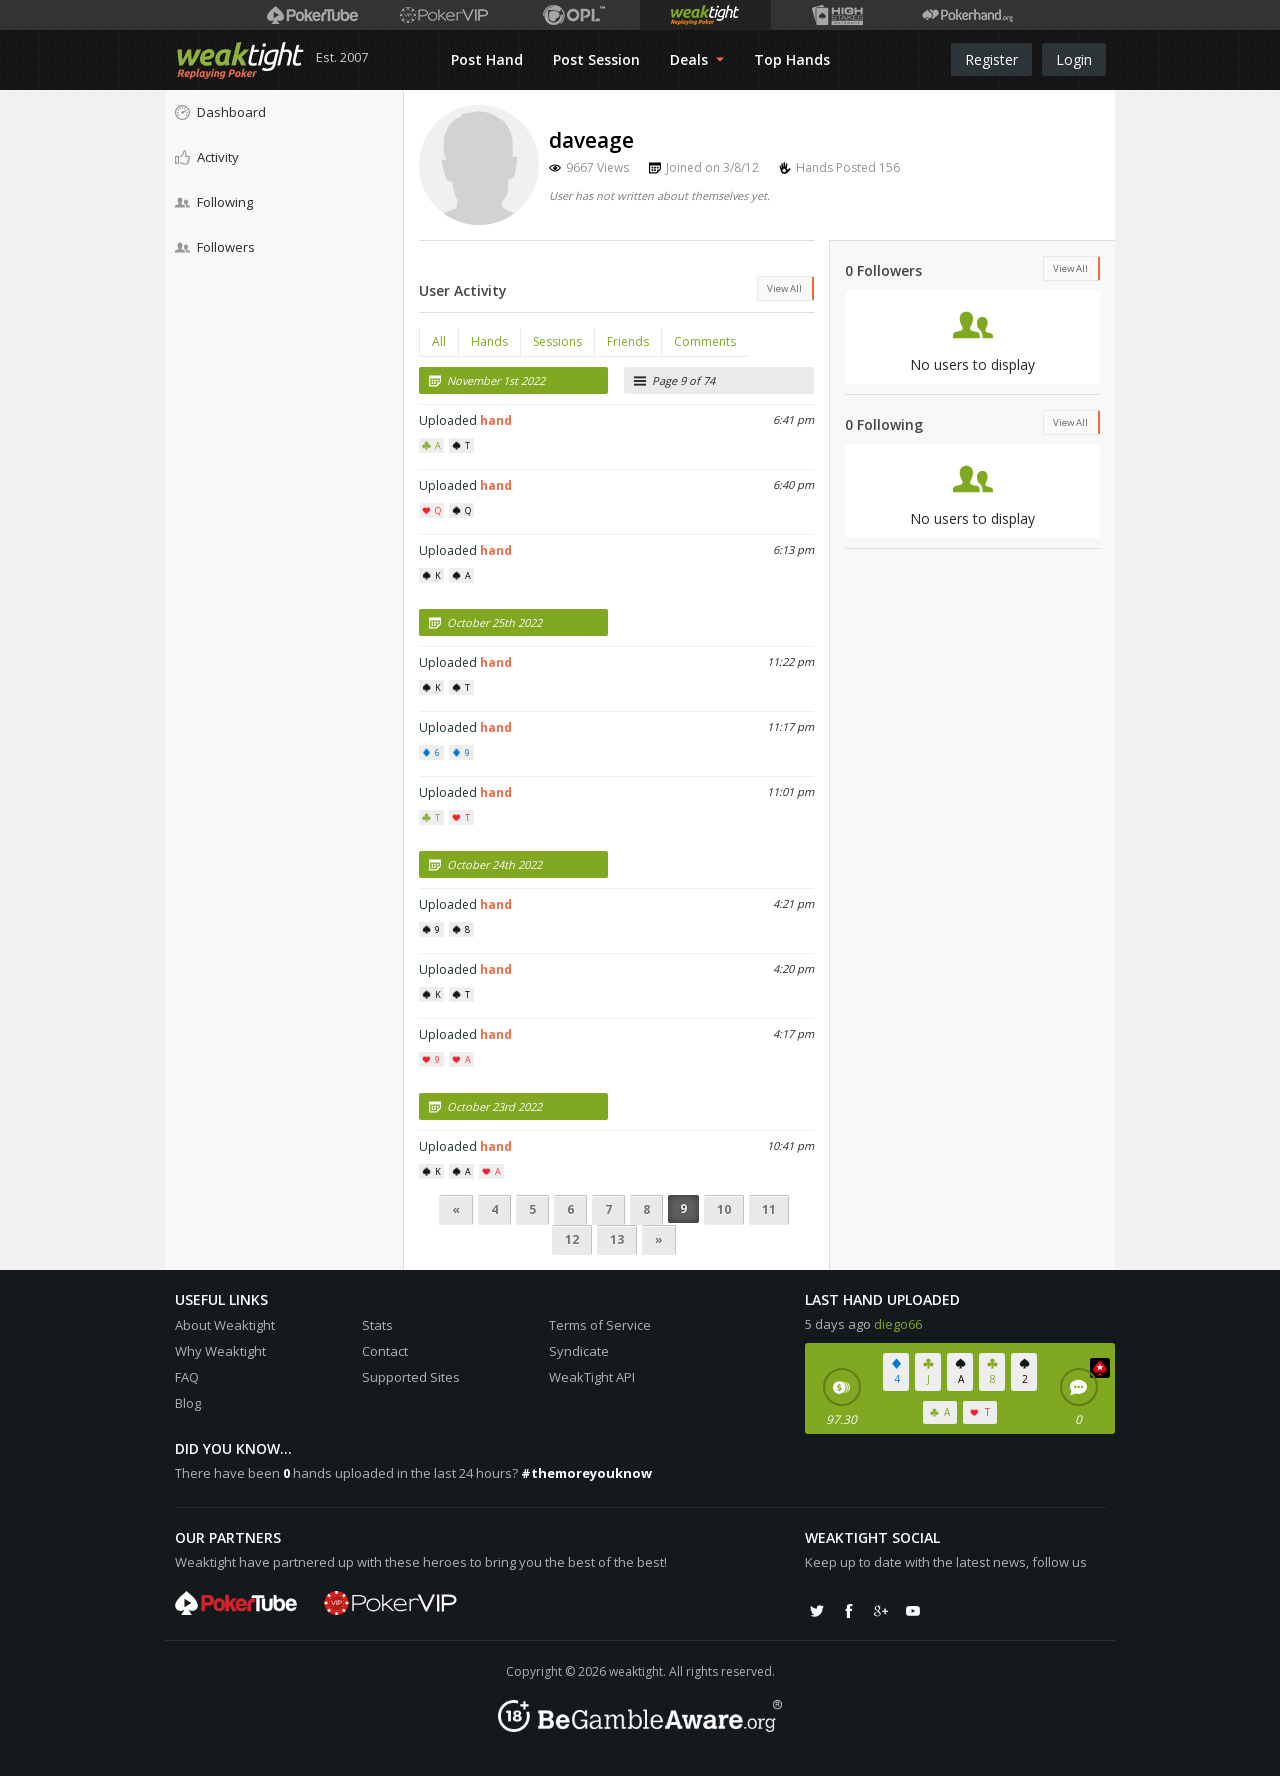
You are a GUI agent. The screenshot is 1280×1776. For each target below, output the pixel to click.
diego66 (898, 1324)
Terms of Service (600, 1325)
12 (572, 1239)
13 (617, 1239)
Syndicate (579, 1351)
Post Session (596, 59)
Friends (628, 341)
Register (991, 59)
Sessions (557, 341)
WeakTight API (592, 1377)
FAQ (187, 1377)
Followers (215, 247)
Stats (377, 1325)
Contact (385, 1351)
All (439, 341)
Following (214, 202)
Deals (697, 59)
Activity (207, 157)
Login (1074, 59)
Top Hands (792, 59)
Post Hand (487, 59)
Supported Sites (411, 1377)
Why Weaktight (220, 1351)
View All (784, 288)
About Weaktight (225, 1325)
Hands (489, 341)
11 (769, 1209)
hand (496, 420)
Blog (188, 1403)
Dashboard (220, 112)
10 (724, 1209)
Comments (705, 341)
